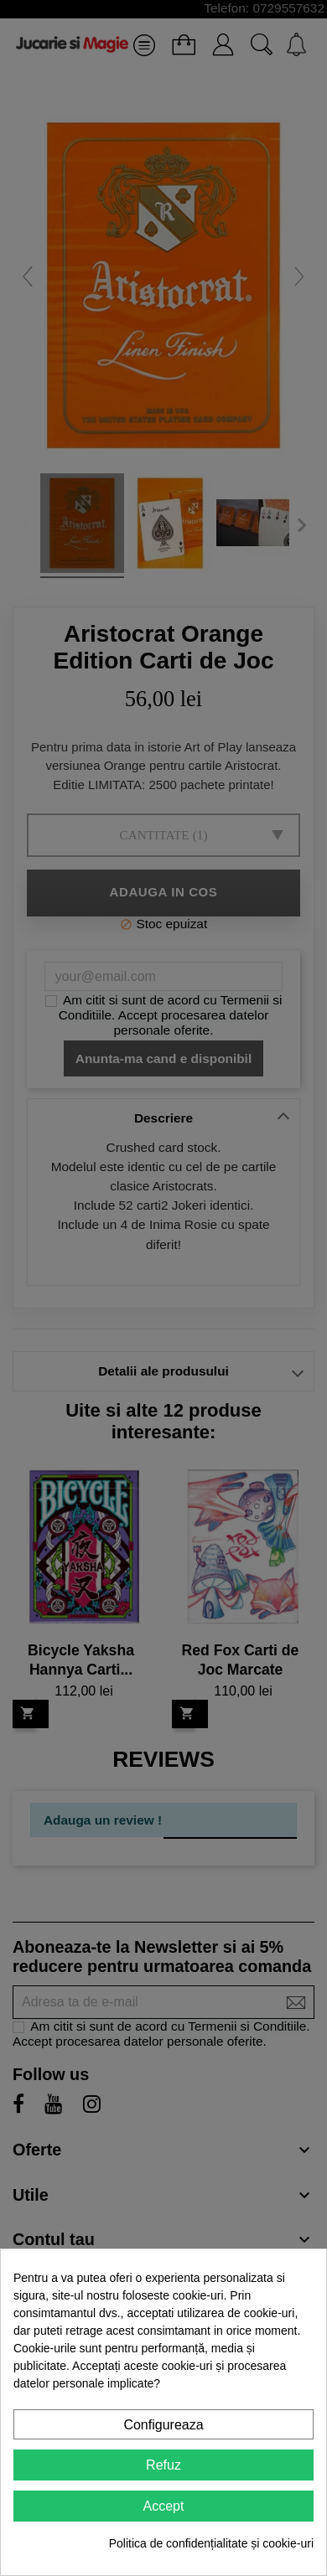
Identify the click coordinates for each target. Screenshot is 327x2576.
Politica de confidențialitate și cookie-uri (211, 2543)
